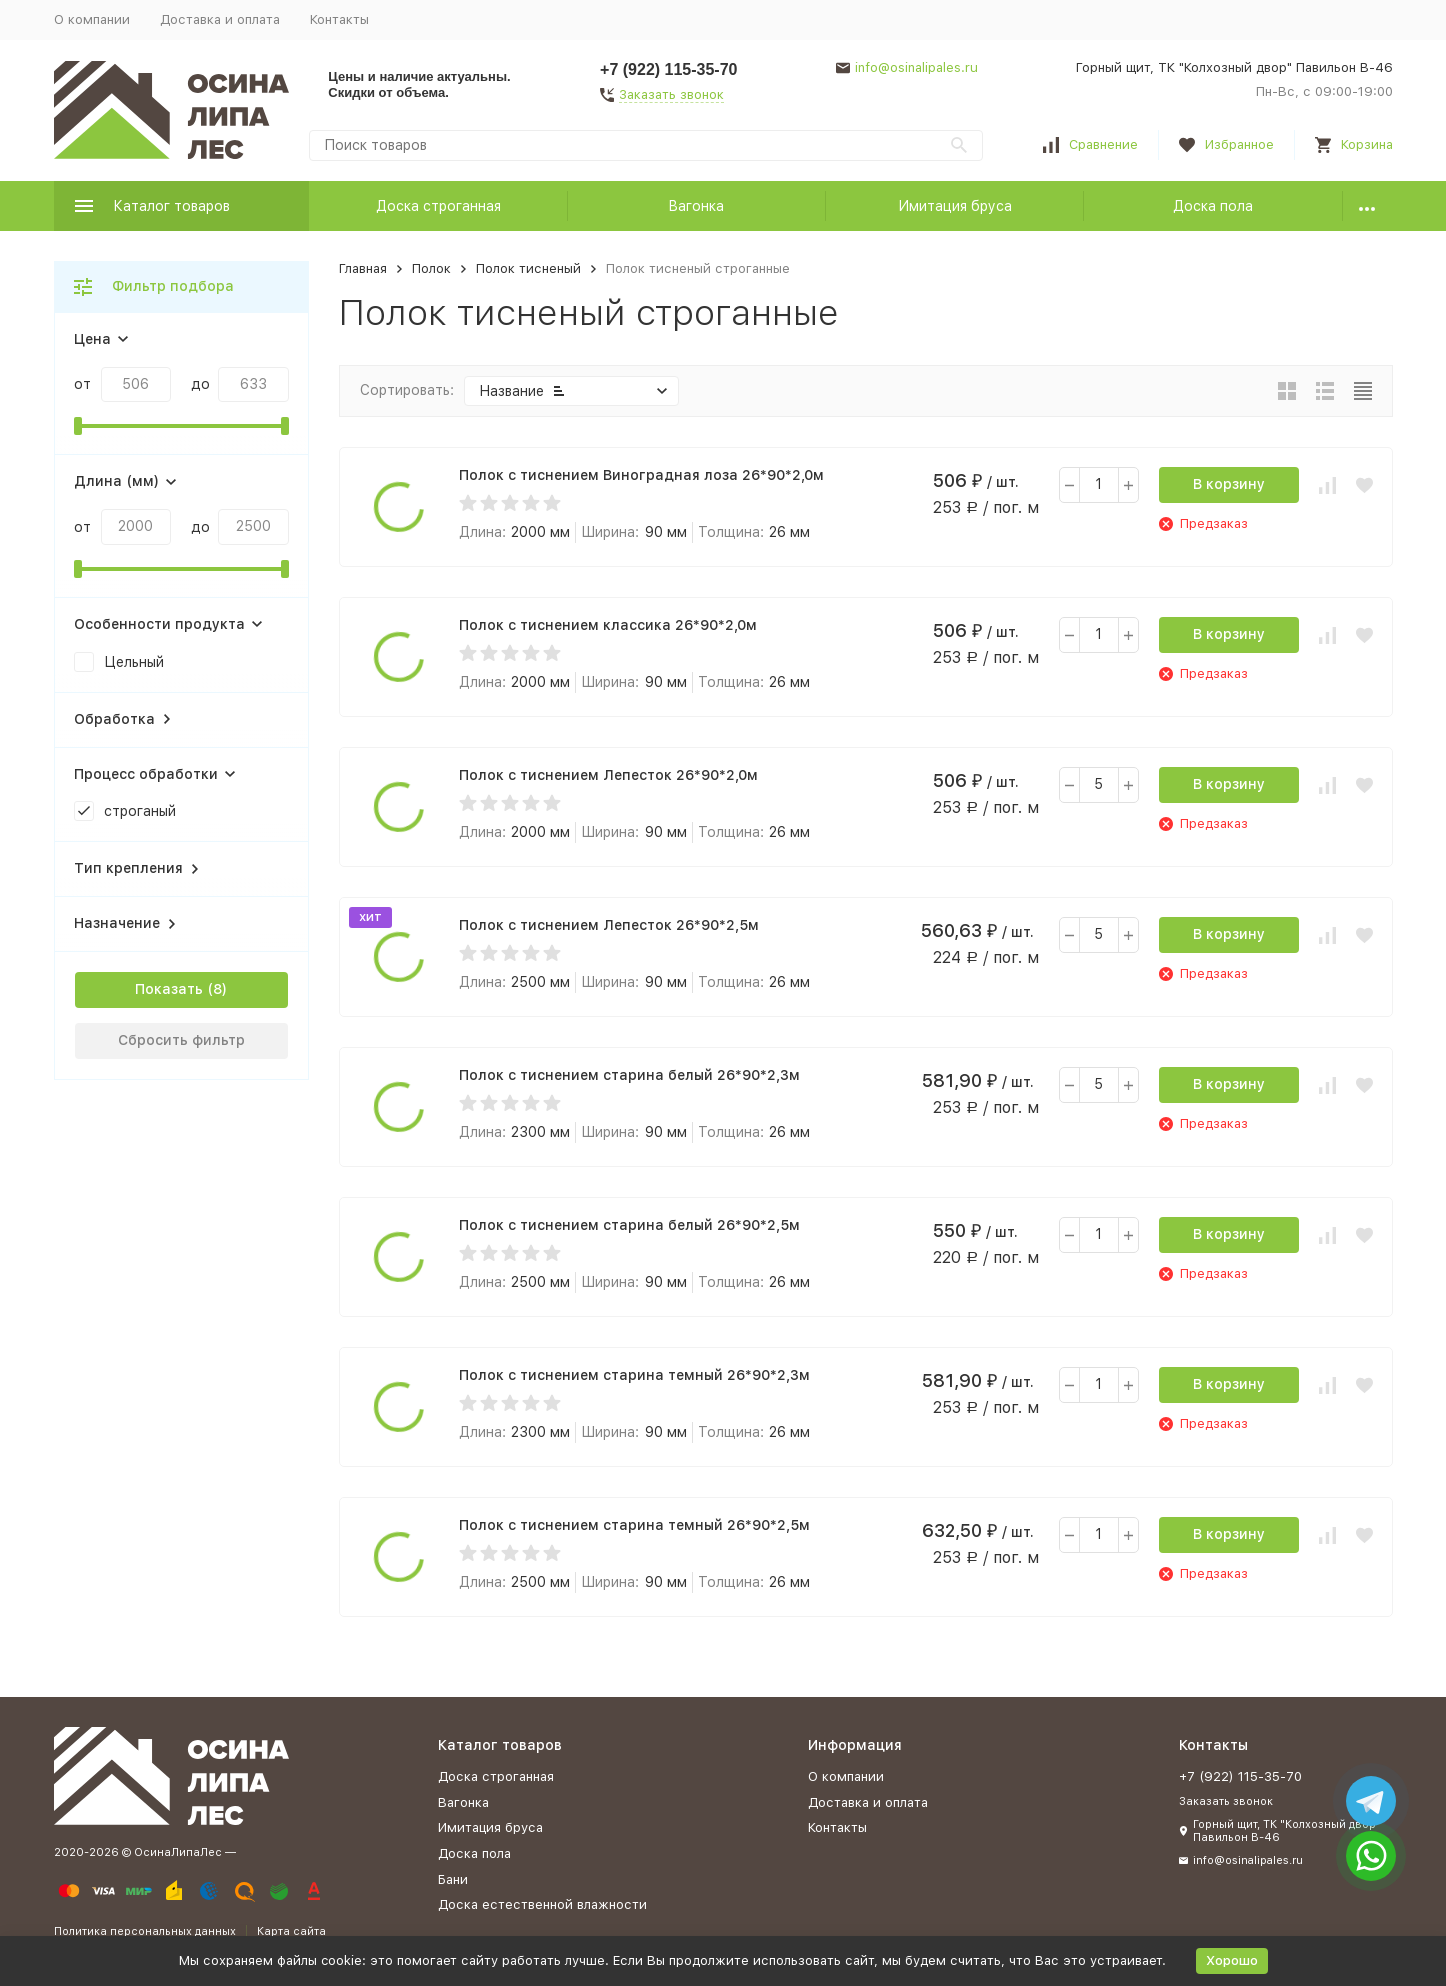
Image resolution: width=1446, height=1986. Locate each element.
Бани (453, 1879)
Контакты (339, 19)
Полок (431, 268)
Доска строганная (438, 206)
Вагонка (696, 206)
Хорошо (1232, 1960)
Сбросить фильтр (181, 1040)
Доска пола (1213, 206)
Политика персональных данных (145, 1931)
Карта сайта (291, 1931)
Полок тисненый (528, 268)
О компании (92, 19)
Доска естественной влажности (542, 1904)
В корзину (1229, 484)
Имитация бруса (955, 206)
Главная (363, 268)
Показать (169, 989)
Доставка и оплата (220, 19)
